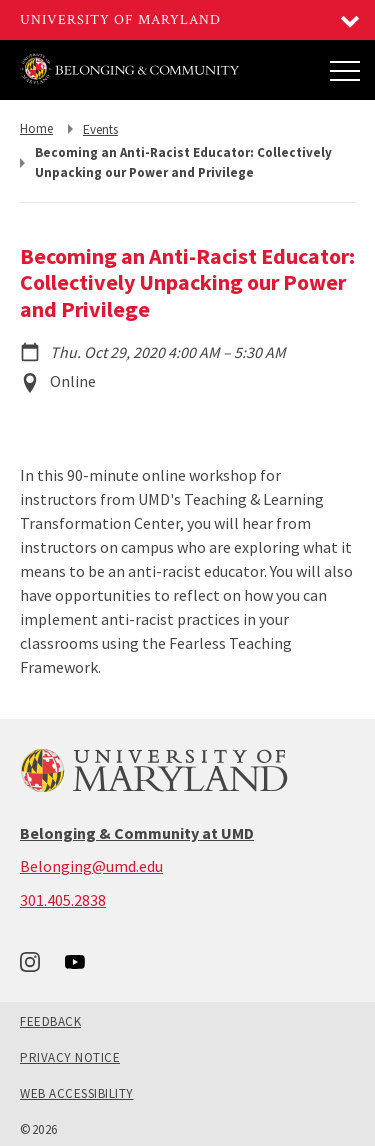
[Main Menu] (345, 70)
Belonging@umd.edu (91, 866)
